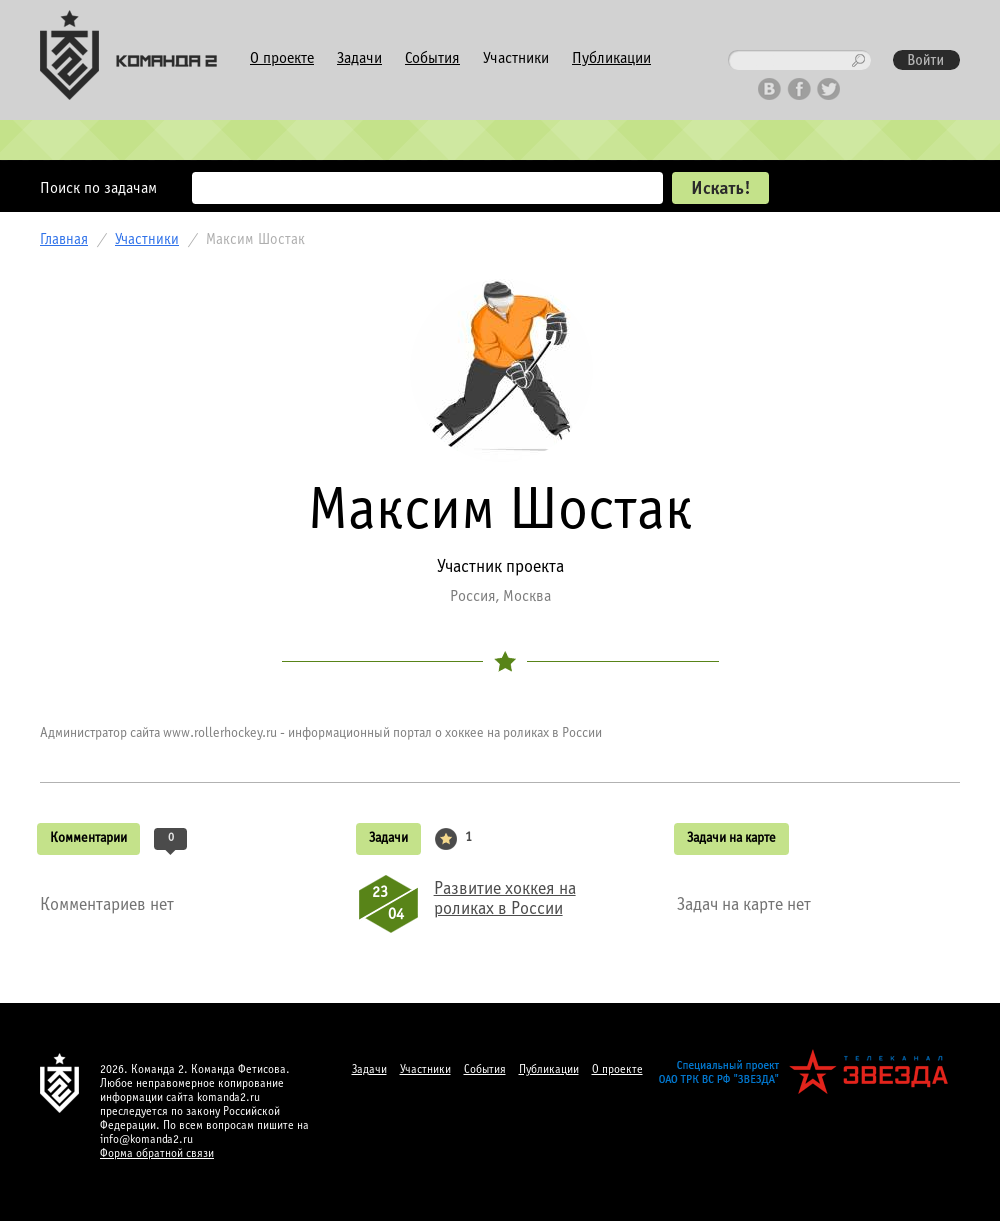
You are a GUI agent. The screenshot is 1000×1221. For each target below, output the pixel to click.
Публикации (611, 58)
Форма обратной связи (157, 1154)
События (432, 58)
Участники (516, 58)
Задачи (359, 58)
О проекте (282, 58)
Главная (64, 240)
